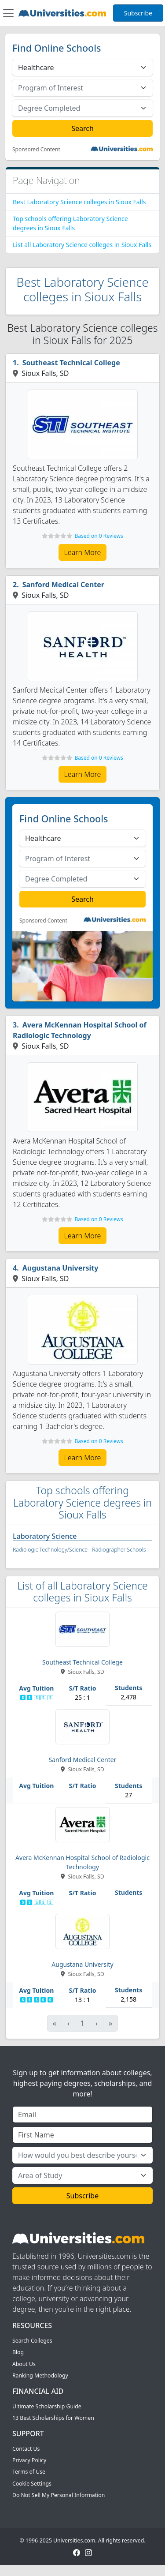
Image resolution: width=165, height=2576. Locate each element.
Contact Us (26, 2448)
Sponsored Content (36, 149)
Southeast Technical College (71, 362)
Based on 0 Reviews (98, 536)
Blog (18, 2352)
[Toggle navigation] (8, 13)
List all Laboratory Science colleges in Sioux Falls (82, 244)
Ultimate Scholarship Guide (46, 2406)
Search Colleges (32, 2340)
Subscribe (138, 13)
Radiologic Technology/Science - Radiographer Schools (79, 1549)
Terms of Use (28, 2471)
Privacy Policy (29, 2460)
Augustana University (60, 1268)
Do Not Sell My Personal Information (58, 2495)
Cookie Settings (31, 2483)
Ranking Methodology (40, 2375)
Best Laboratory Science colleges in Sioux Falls (79, 202)
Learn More (82, 552)
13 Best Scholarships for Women (53, 2418)
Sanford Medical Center (63, 584)
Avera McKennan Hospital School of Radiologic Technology (80, 1030)
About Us (24, 2364)
